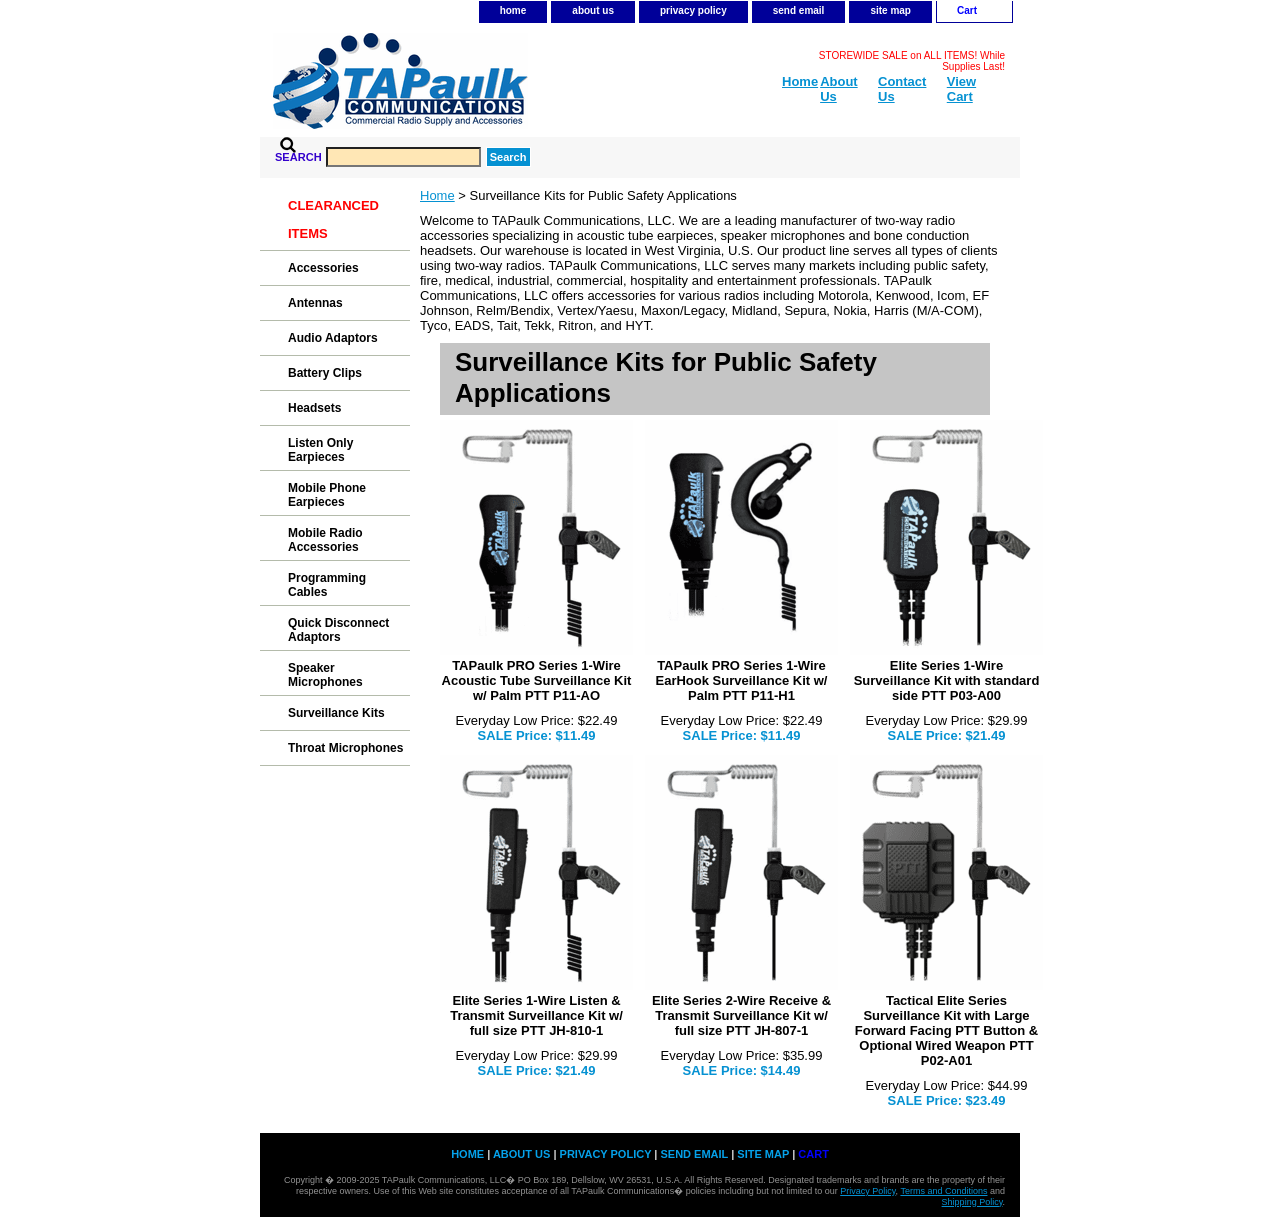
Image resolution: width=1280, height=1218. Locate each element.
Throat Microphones (345, 748)
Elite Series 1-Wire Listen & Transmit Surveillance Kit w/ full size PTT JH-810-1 (536, 1015)
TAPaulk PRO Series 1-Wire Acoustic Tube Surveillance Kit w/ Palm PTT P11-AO (537, 680)
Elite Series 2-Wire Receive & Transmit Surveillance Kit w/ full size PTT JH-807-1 (741, 1015)
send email (799, 10)
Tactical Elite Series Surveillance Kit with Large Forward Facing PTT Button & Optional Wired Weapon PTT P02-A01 (946, 1030)
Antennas (315, 303)
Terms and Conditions (943, 1191)
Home (437, 195)
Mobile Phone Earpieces (327, 495)
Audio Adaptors (333, 338)
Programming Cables (327, 585)
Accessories (323, 268)
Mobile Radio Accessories (325, 540)
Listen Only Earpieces (320, 450)
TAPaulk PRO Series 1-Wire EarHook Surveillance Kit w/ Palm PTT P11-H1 (742, 680)
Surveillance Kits (336, 713)
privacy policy (693, 10)
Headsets (314, 408)
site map (890, 10)
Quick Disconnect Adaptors (338, 630)
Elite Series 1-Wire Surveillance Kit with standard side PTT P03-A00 (947, 680)
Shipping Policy (972, 1202)
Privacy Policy (867, 1191)
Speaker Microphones (325, 675)
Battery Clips (325, 373)
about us (593, 10)
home (513, 10)
